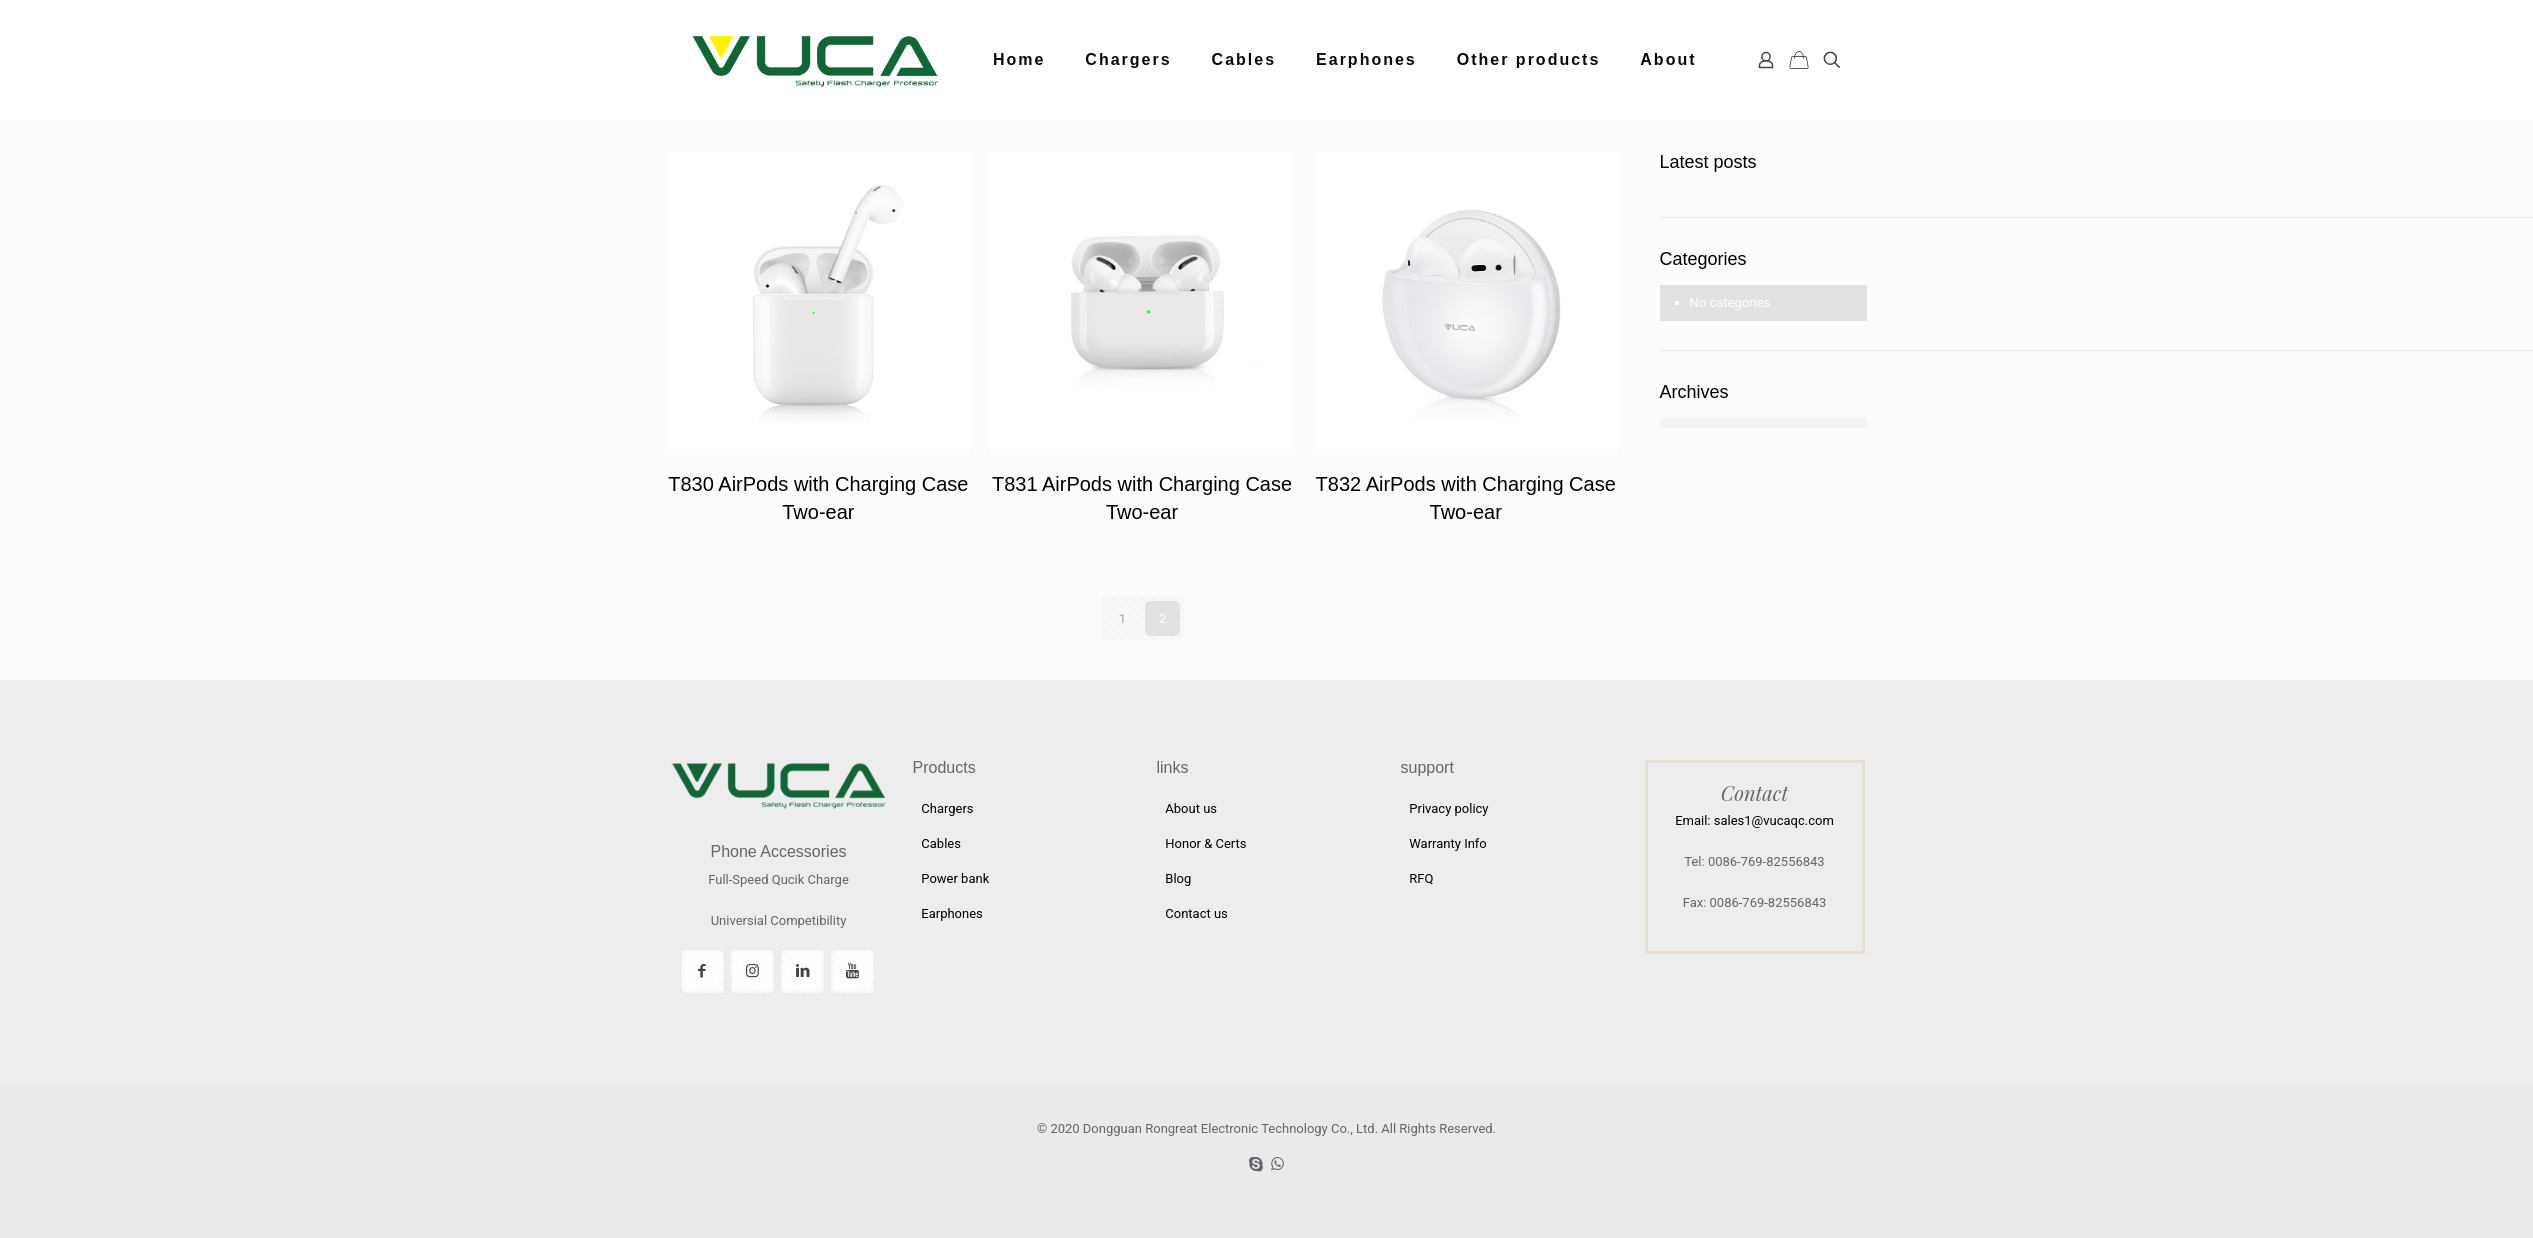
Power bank (955, 878)
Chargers (947, 808)
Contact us (1196, 913)
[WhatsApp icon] (1277, 1164)
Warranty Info (1447, 843)
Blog (1178, 878)
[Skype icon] (1256, 1164)
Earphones (952, 913)
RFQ (1421, 878)
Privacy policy (1448, 808)
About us (1191, 808)
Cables (941, 843)
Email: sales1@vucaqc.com (1754, 820)
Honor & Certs (1205, 843)
